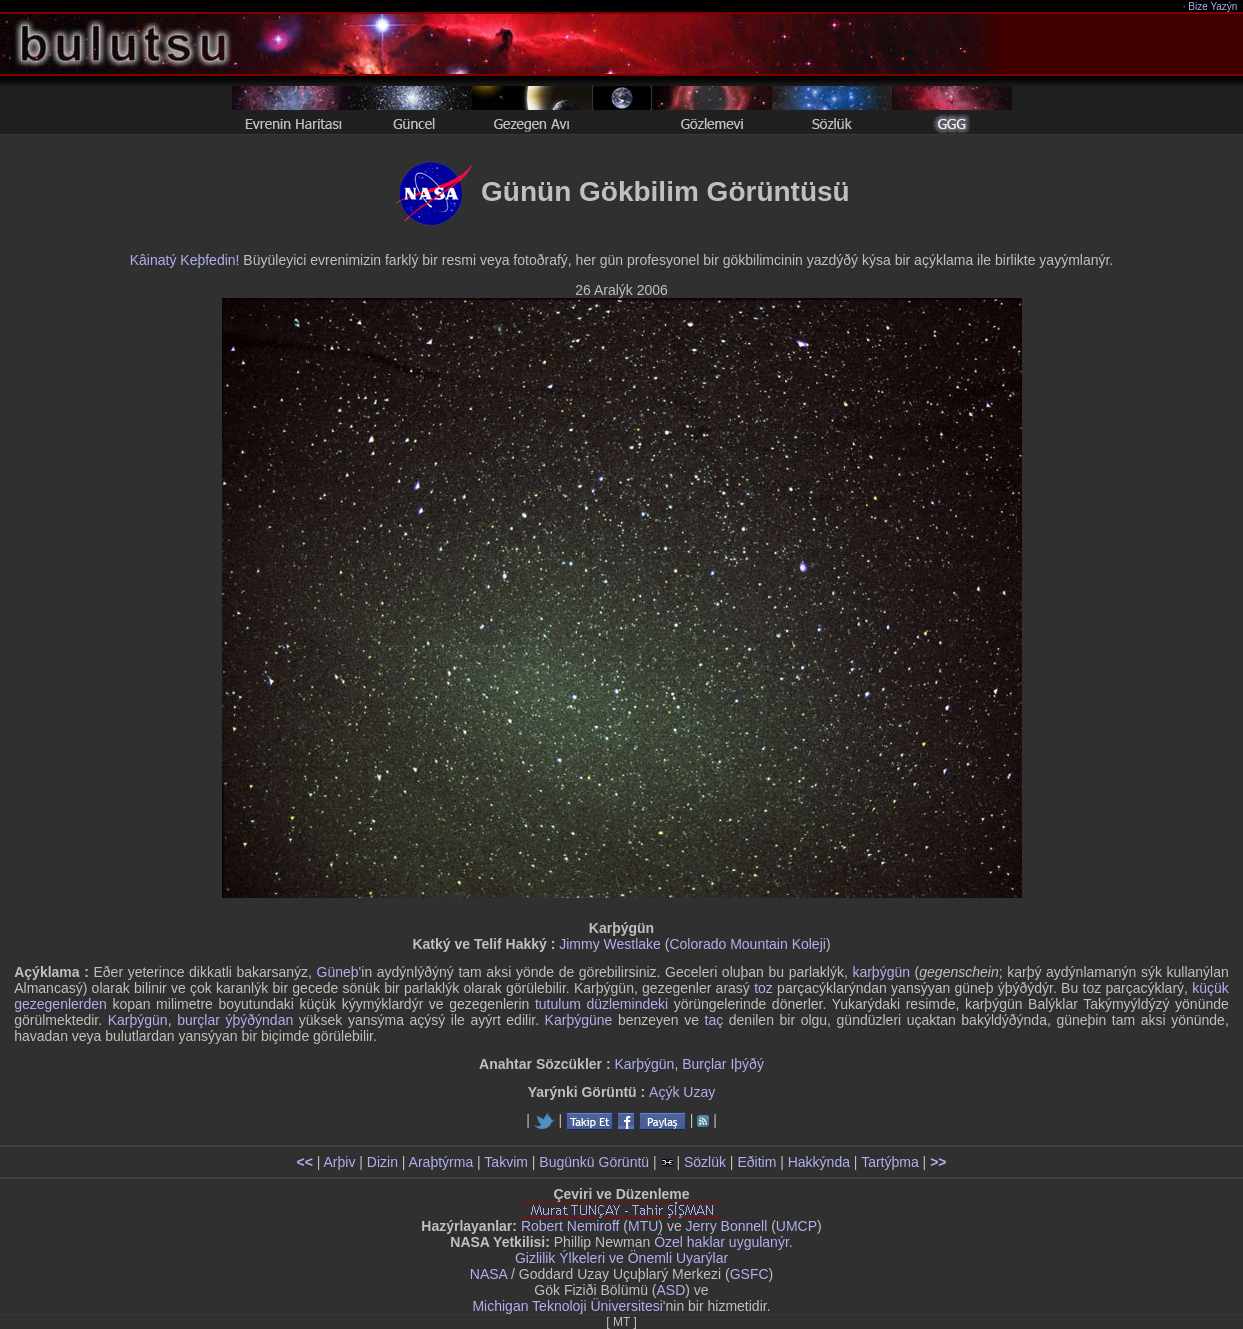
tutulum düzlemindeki (601, 1004)
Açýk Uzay (682, 1092)
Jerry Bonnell (727, 1226)
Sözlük (705, 1162)
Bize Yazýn (1213, 6)
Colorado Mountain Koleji (747, 944)
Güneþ (338, 972)
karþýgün (881, 972)
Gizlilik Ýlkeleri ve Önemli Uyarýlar (621, 1258)
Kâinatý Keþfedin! (185, 260)
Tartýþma (890, 1162)
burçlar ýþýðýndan (235, 1020)
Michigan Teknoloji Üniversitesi (567, 1306)
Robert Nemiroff (570, 1226)
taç (714, 1020)
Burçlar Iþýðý (723, 1064)
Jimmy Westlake (610, 944)
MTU (643, 1226)
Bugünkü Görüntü (594, 1162)
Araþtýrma (441, 1162)
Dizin (382, 1162)
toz (763, 988)
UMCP (796, 1226)
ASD (671, 1290)
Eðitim (756, 1162)
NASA (488, 1274)
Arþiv (340, 1162)
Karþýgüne (579, 1020)
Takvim (506, 1162)
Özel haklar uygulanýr (721, 1242)
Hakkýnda (819, 1162)
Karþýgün (138, 1020)
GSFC (749, 1274)
